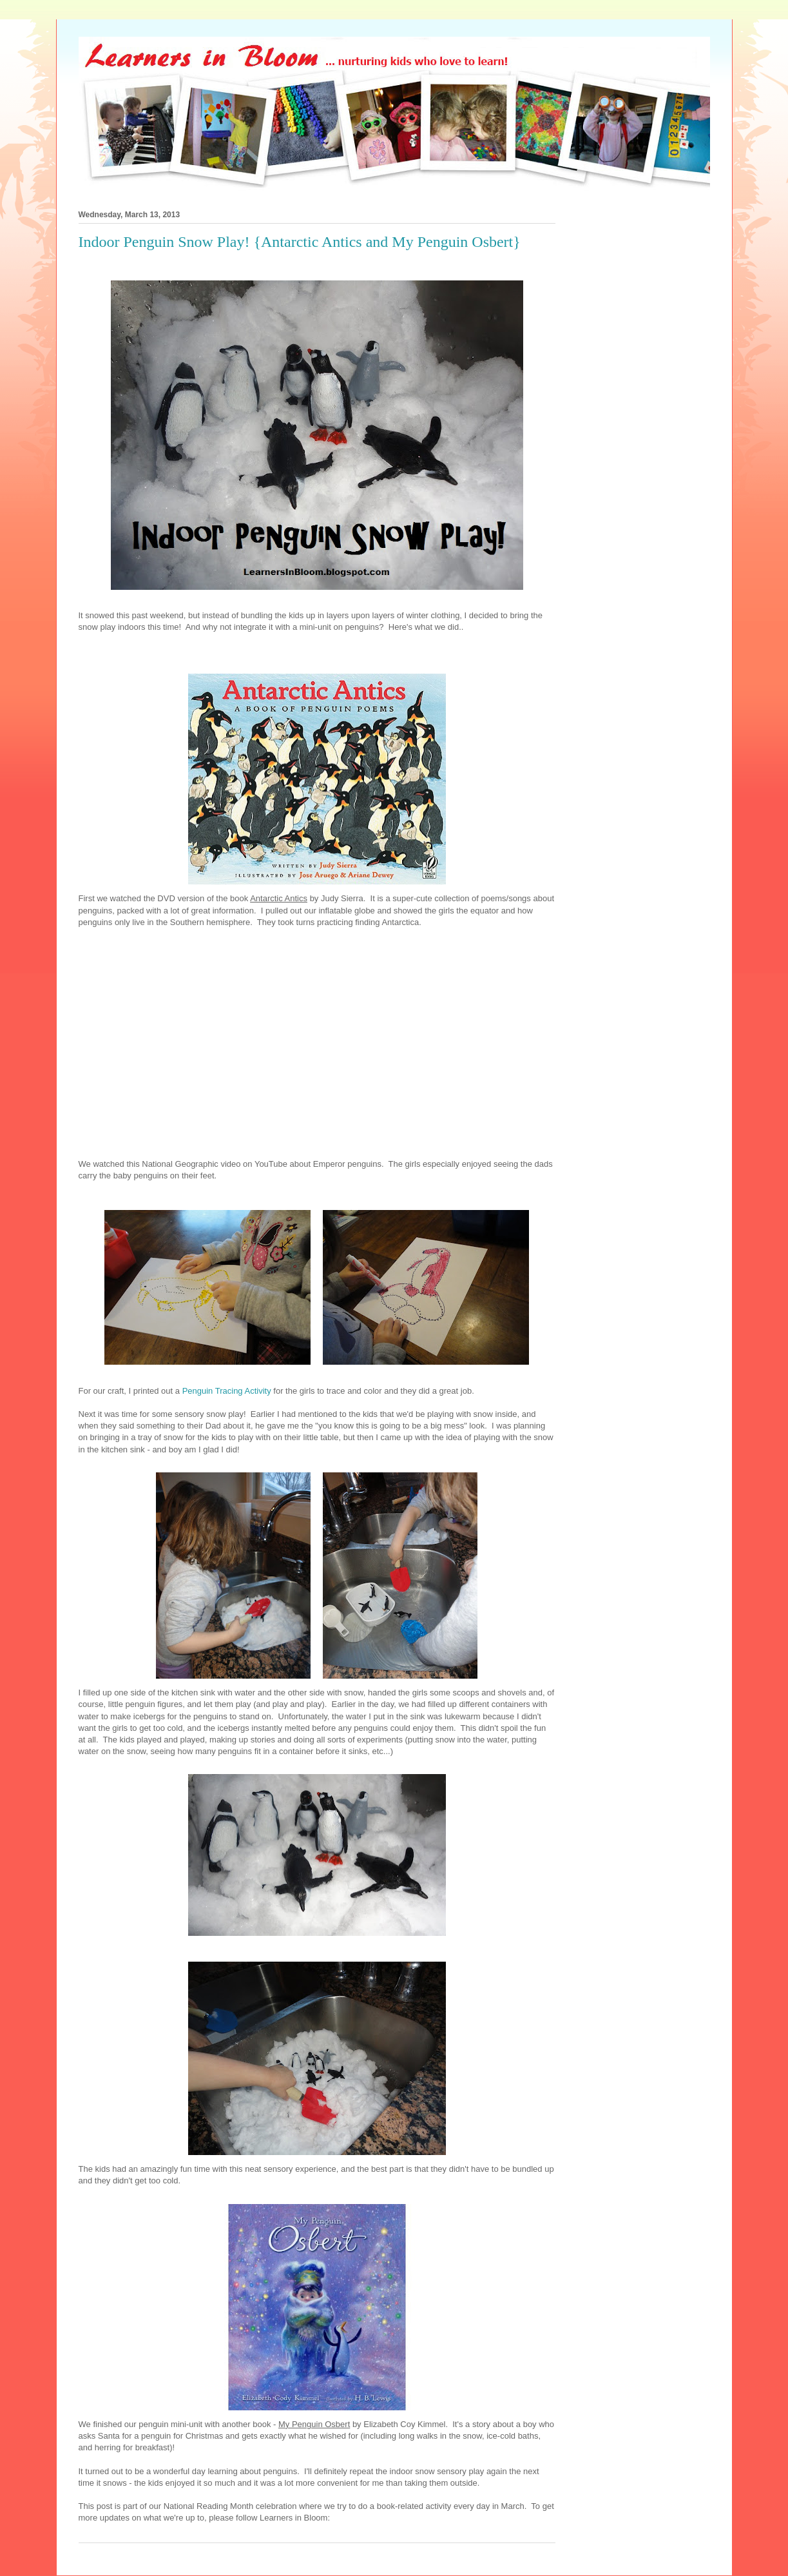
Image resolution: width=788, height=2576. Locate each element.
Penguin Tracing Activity (226, 1391)
